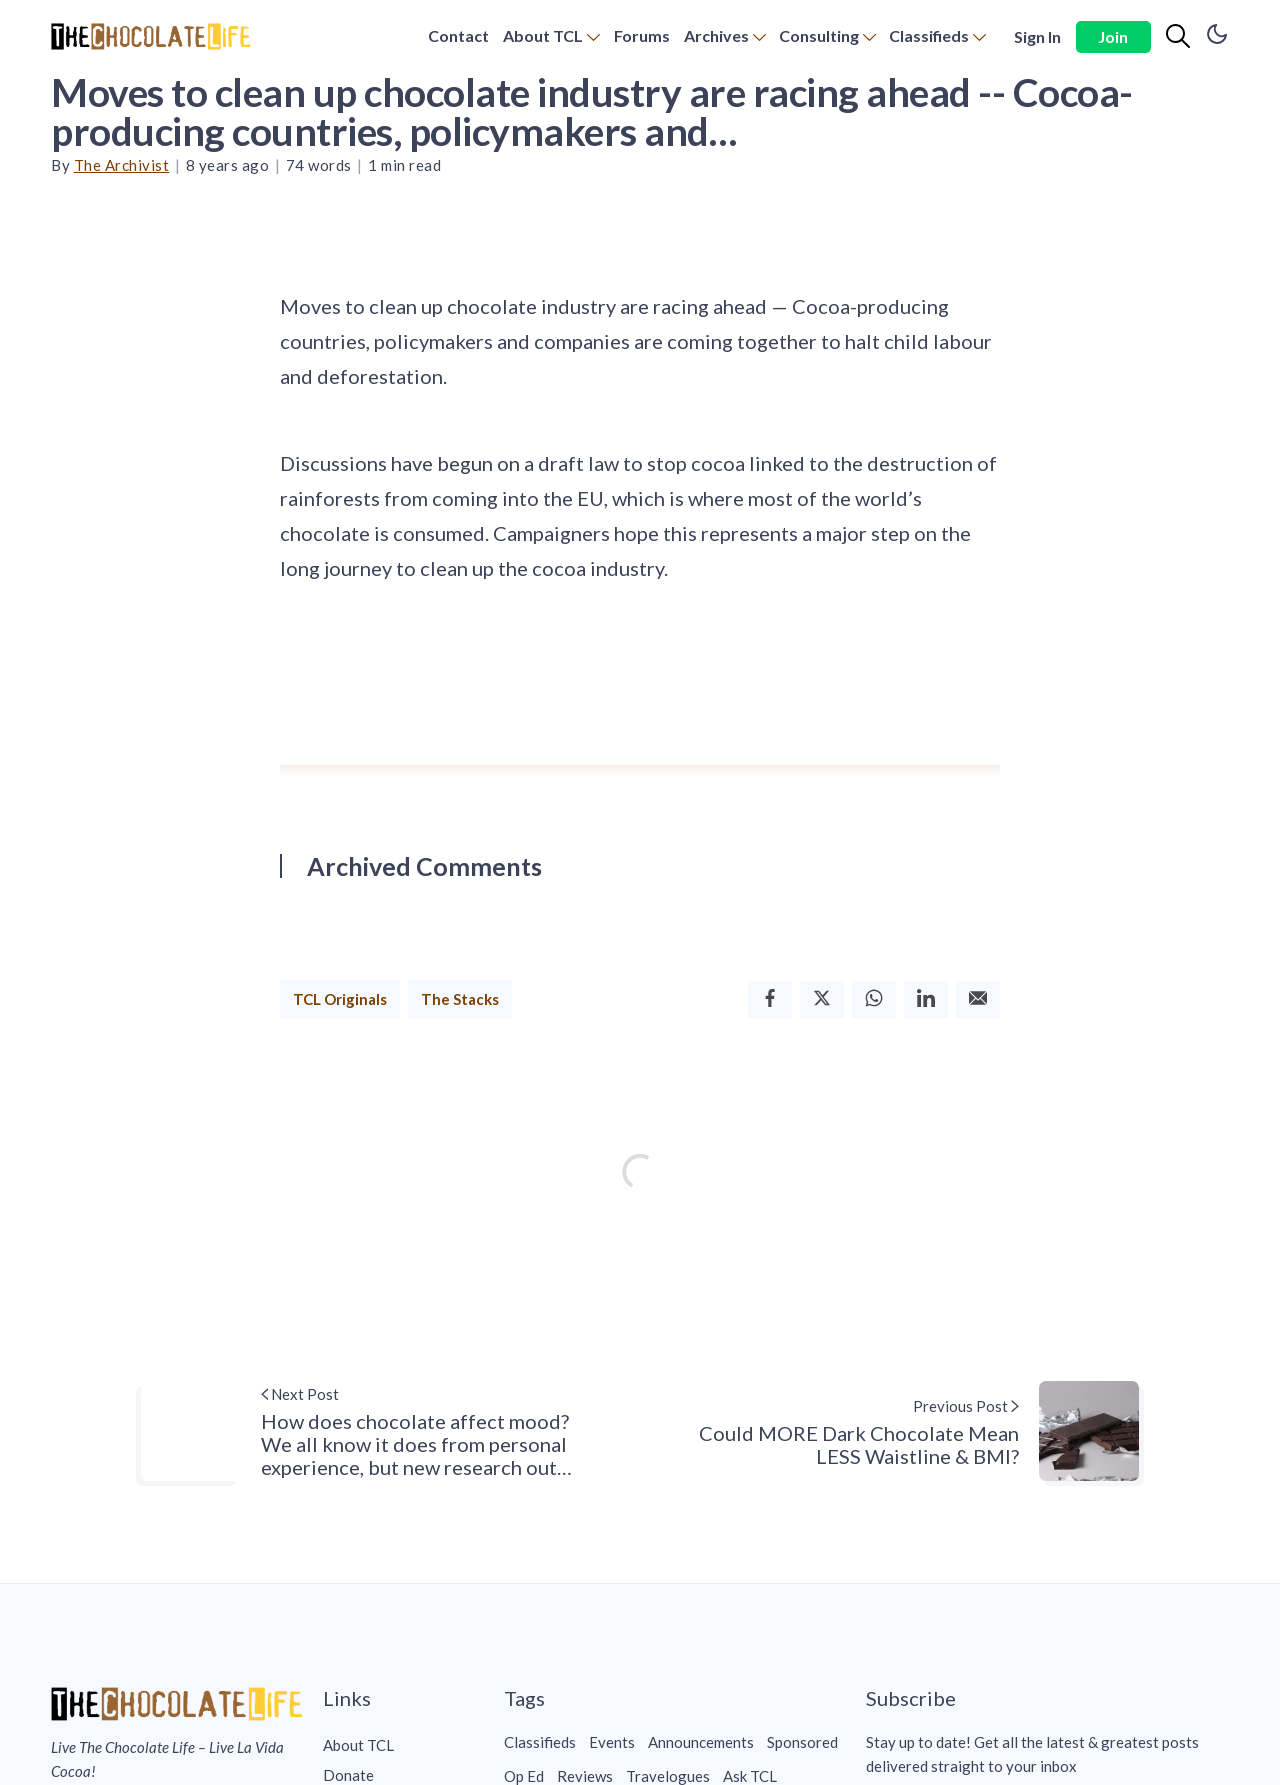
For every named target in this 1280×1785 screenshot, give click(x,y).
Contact (458, 35)
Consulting (819, 35)
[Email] (978, 999)
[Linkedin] (926, 999)
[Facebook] (770, 999)
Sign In (1037, 36)
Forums (642, 35)
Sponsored (802, 1742)
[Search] (1178, 37)
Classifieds (929, 35)
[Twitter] (822, 999)
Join (1113, 36)
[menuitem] (458, 36)
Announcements (701, 1742)
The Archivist (122, 165)
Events (612, 1742)
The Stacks (460, 999)
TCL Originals (340, 999)
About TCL (543, 35)
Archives (716, 35)
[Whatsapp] (874, 999)
